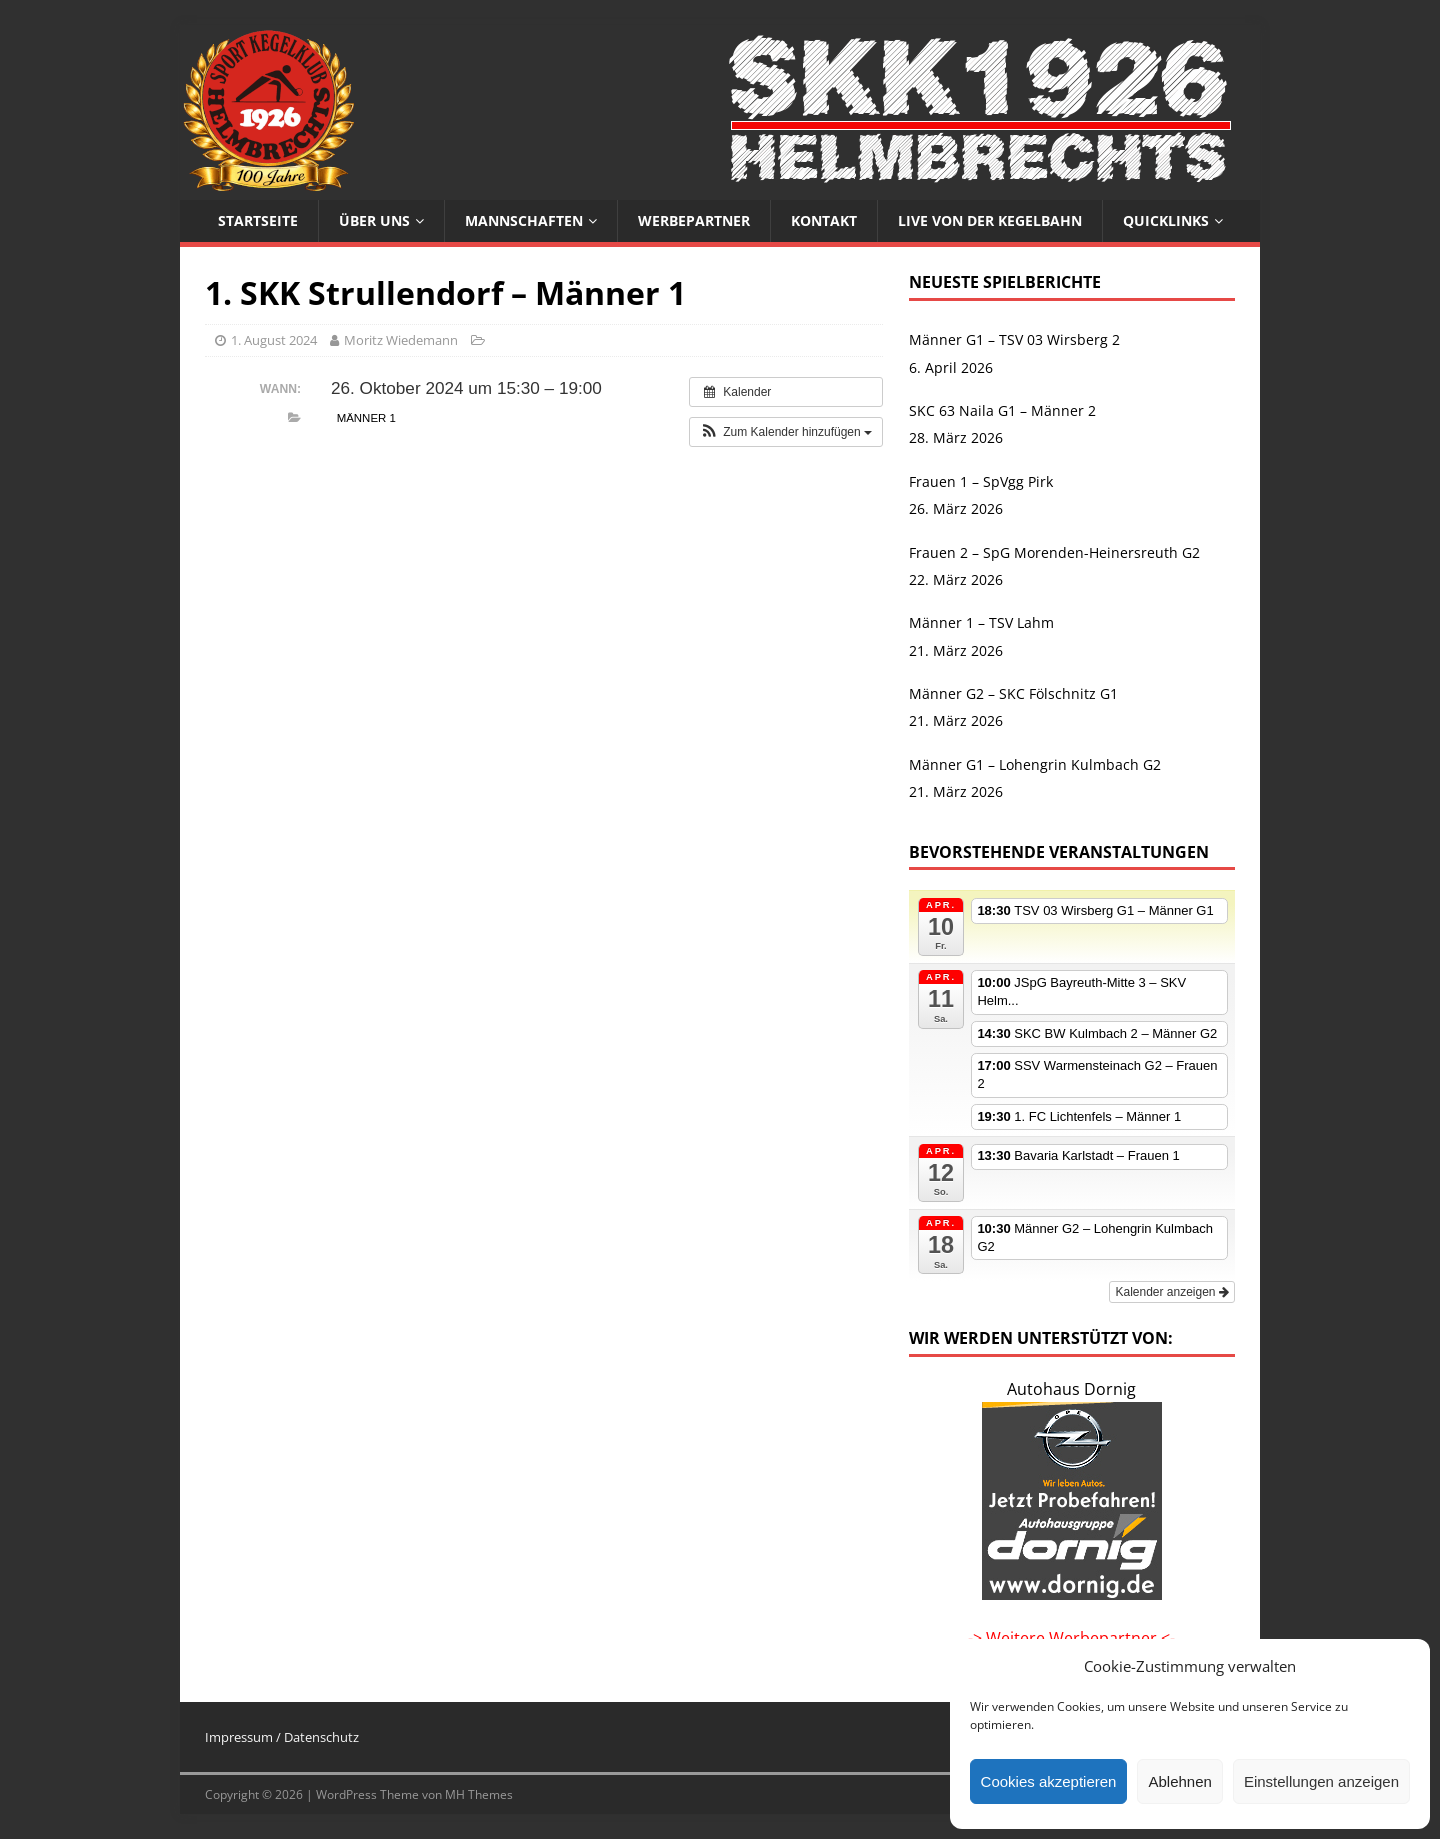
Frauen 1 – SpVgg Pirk (981, 481)
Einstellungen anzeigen (1321, 1781)
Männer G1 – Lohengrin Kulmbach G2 (1035, 764)
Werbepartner (694, 220)
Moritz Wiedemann (401, 340)
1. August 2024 (274, 340)
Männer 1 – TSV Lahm (981, 622)
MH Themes (479, 1794)
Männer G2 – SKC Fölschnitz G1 (1013, 693)
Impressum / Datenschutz (282, 1737)
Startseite (258, 220)
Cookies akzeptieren (1049, 1781)
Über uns (374, 220)
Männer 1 (366, 418)
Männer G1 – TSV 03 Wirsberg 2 (1014, 339)
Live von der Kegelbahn (990, 220)
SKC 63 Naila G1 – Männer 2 (1002, 410)
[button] (786, 432)
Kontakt (824, 220)
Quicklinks (1166, 220)
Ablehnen (1179, 1781)
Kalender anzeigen (1171, 1292)
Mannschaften (524, 220)
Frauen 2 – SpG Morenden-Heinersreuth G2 (1054, 552)
